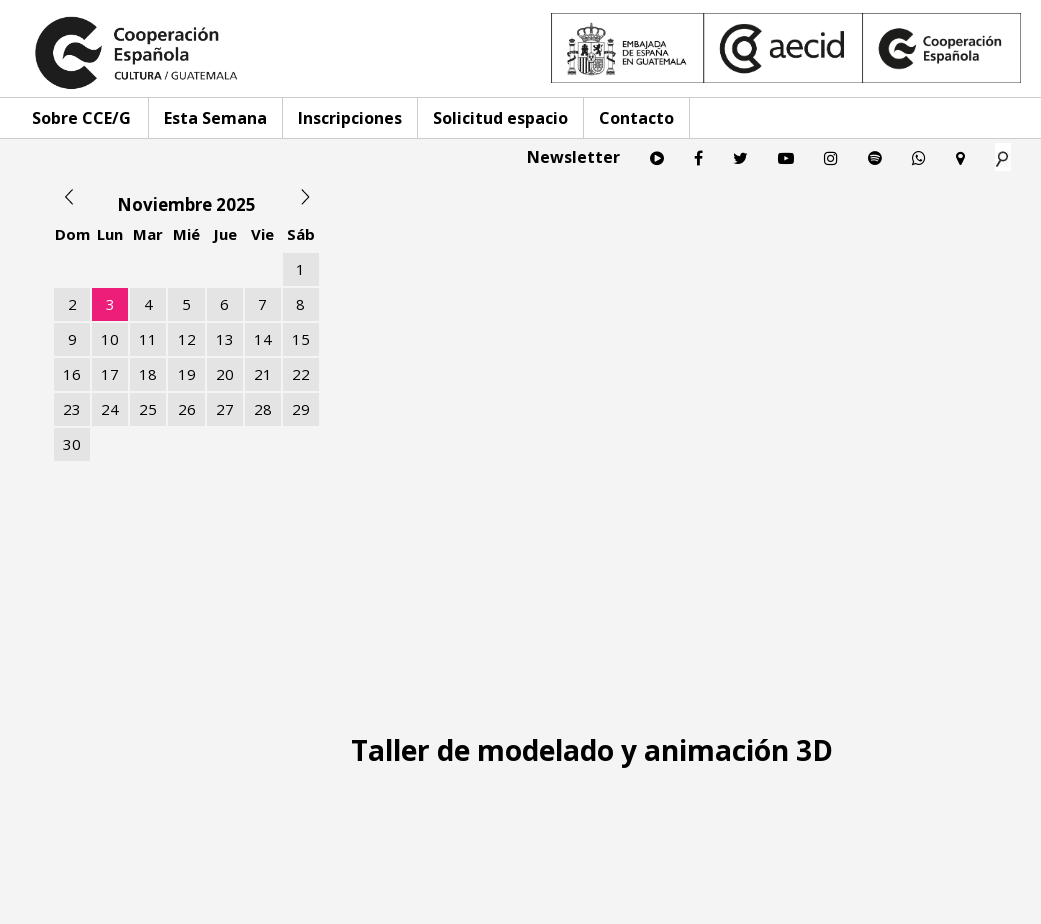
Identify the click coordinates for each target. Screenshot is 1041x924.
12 (187, 339)
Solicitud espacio (500, 118)
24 (110, 409)
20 (225, 374)
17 (110, 374)
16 (72, 374)
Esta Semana (215, 118)
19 (187, 374)
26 (187, 409)
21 (263, 374)
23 (72, 409)
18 (148, 374)
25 (148, 409)
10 (110, 339)
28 (263, 409)
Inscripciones (350, 118)
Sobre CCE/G (81, 118)
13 (225, 339)
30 (72, 444)
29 (301, 409)
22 (301, 374)
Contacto (636, 118)
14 (263, 339)
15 (301, 339)
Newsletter (573, 157)
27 (225, 409)
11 (148, 339)
